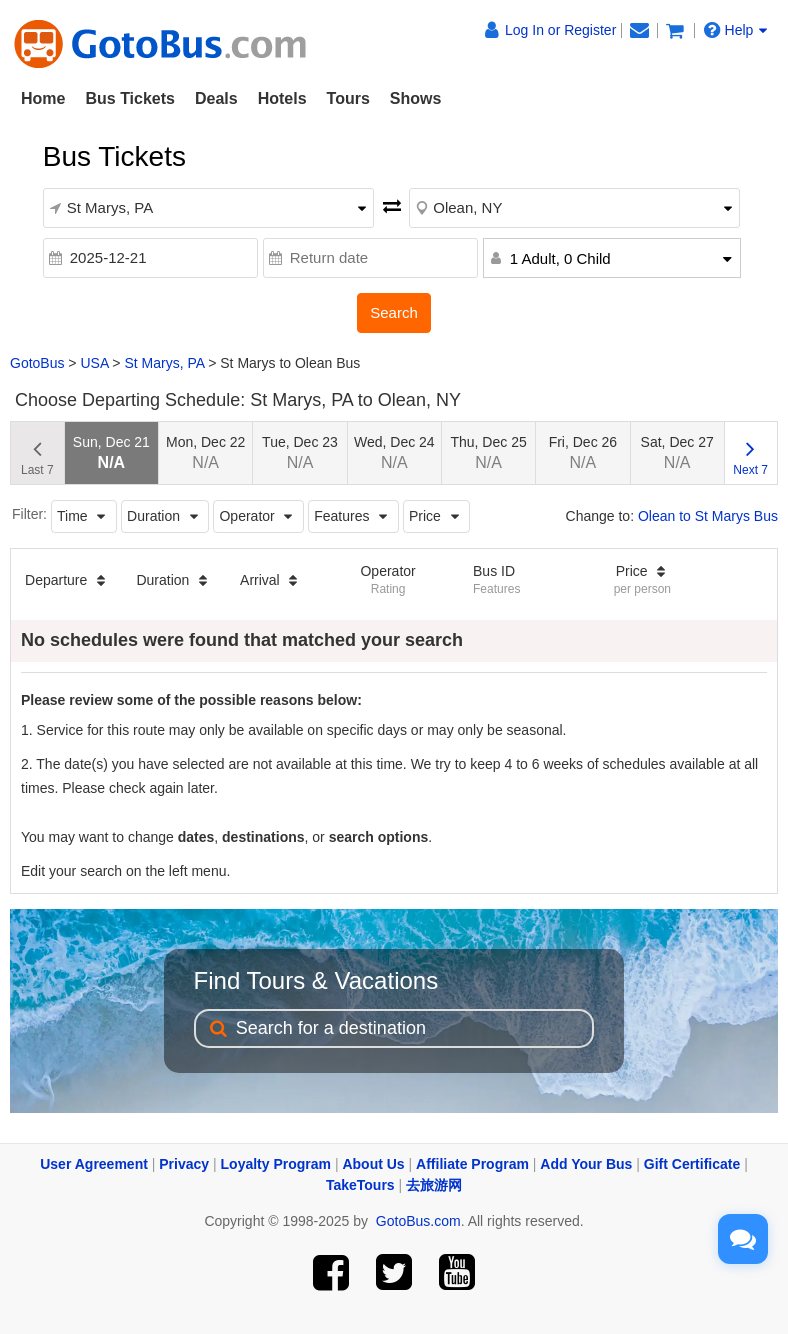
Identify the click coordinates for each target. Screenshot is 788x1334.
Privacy (184, 1164)
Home (43, 98)
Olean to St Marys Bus (708, 516)
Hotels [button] (282, 98)
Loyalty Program (276, 1164)
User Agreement (94, 1164)
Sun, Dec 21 (111, 452)
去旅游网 (434, 1185)
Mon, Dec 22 (205, 452)
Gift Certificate (692, 1164)
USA (94, 363)
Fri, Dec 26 (583, 452)
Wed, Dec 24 (394, 452)
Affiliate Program (472, 1164)
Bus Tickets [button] (130, 98)
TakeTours (360, 1185)
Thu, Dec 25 (488, 452)
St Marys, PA (164, 363)
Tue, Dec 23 (300, 452)
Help (736, 30)
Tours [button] (348, 98)
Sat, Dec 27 (677, 452)
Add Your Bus (586, 1164)
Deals (216, 98)
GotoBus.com (418, 1221)
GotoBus (37, 363)
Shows (416, 98)
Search (394, 312)
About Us (373, 1164)
